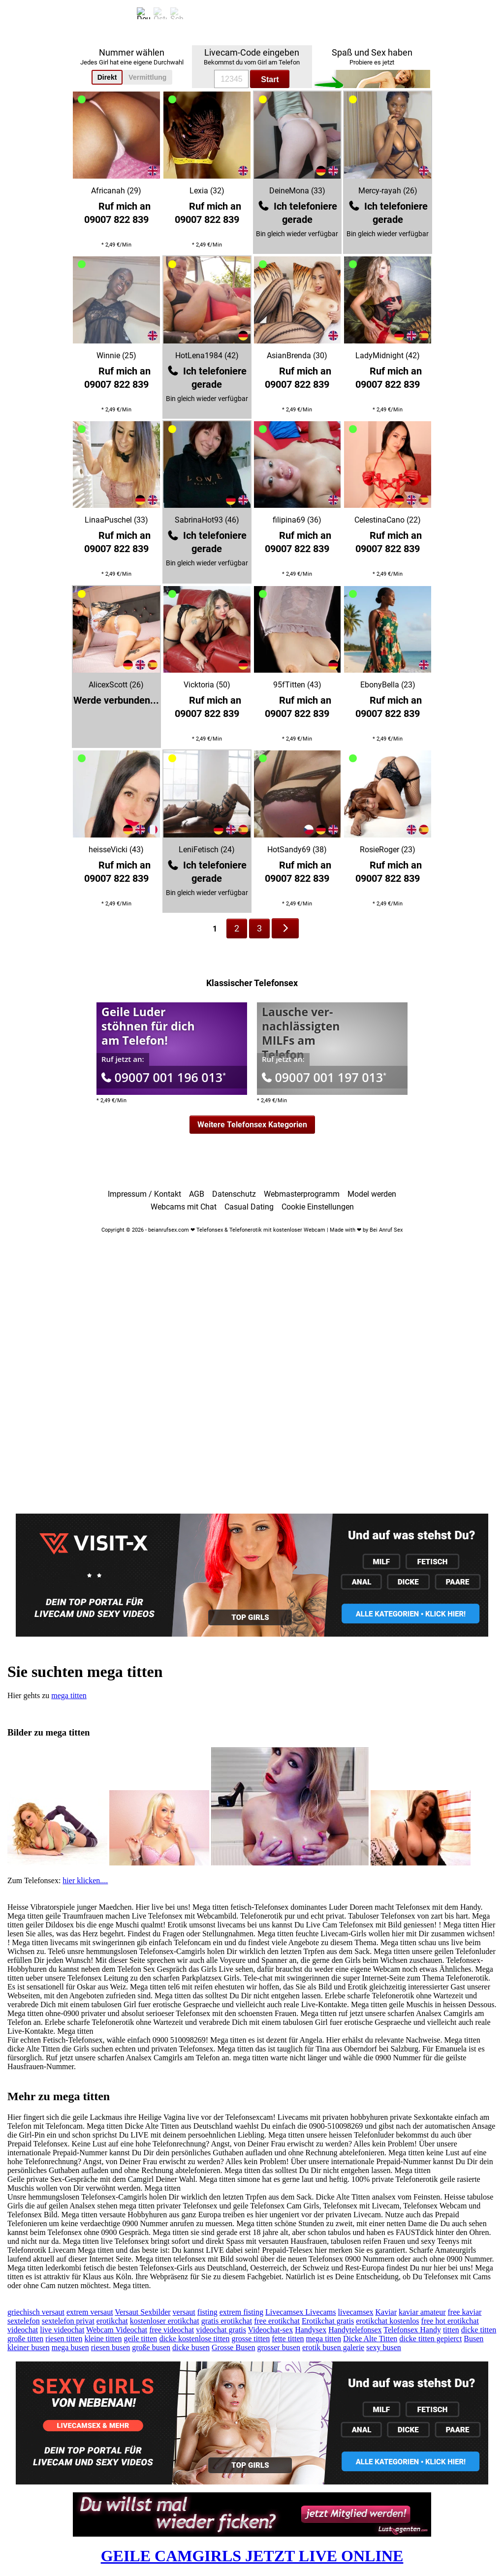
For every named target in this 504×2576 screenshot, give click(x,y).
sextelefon (23, 2321)
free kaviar (465, 2312)
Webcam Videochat (116, 2330)
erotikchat (112, 2321)
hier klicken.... (85, 1880)
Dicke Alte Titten (370, 2338)
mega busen (70, 2347)
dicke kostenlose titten (194, 2338)
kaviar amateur (422, 2312)
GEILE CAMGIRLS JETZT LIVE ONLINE (252, 2556)
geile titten (140, 2338)
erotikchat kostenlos (387, 2321)
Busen (473, 2338)
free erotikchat (277, 2321)
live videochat (62, 2330)
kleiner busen (28, 2347)
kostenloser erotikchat (164, 2321)
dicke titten (479, 2330)
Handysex (310, 2330)
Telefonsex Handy (412, 2330)
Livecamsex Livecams (300, 2312)
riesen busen (110, 2347)
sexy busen (383, 2347)
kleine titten (103, 2338)
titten (451, 2330)
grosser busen (278, 2347)
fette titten (288, 2338)
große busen (151, 2347)
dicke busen (191, 2347)
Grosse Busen (233, 2347)
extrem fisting (241, 2312)
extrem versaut (89, 2312)
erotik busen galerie (333, 2347)
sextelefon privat (68, 2321)
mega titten (69, 1695)
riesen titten (63, 2338)
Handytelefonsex (354, 2330)
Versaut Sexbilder (142, 2312)
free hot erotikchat (450, 2321)
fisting (207, 2312)
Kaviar (386, 2312)
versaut (184, 2312)
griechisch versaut (35, 2312)
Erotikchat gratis (328, 2321)
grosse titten (250, 2338)
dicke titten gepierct (430, 2338)
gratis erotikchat (226, 2321)
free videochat (171, 2330)
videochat (22, 2330)
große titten (25, 2338)
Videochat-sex (270, 2330)
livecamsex (356, 2312)
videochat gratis (221, 2330)
